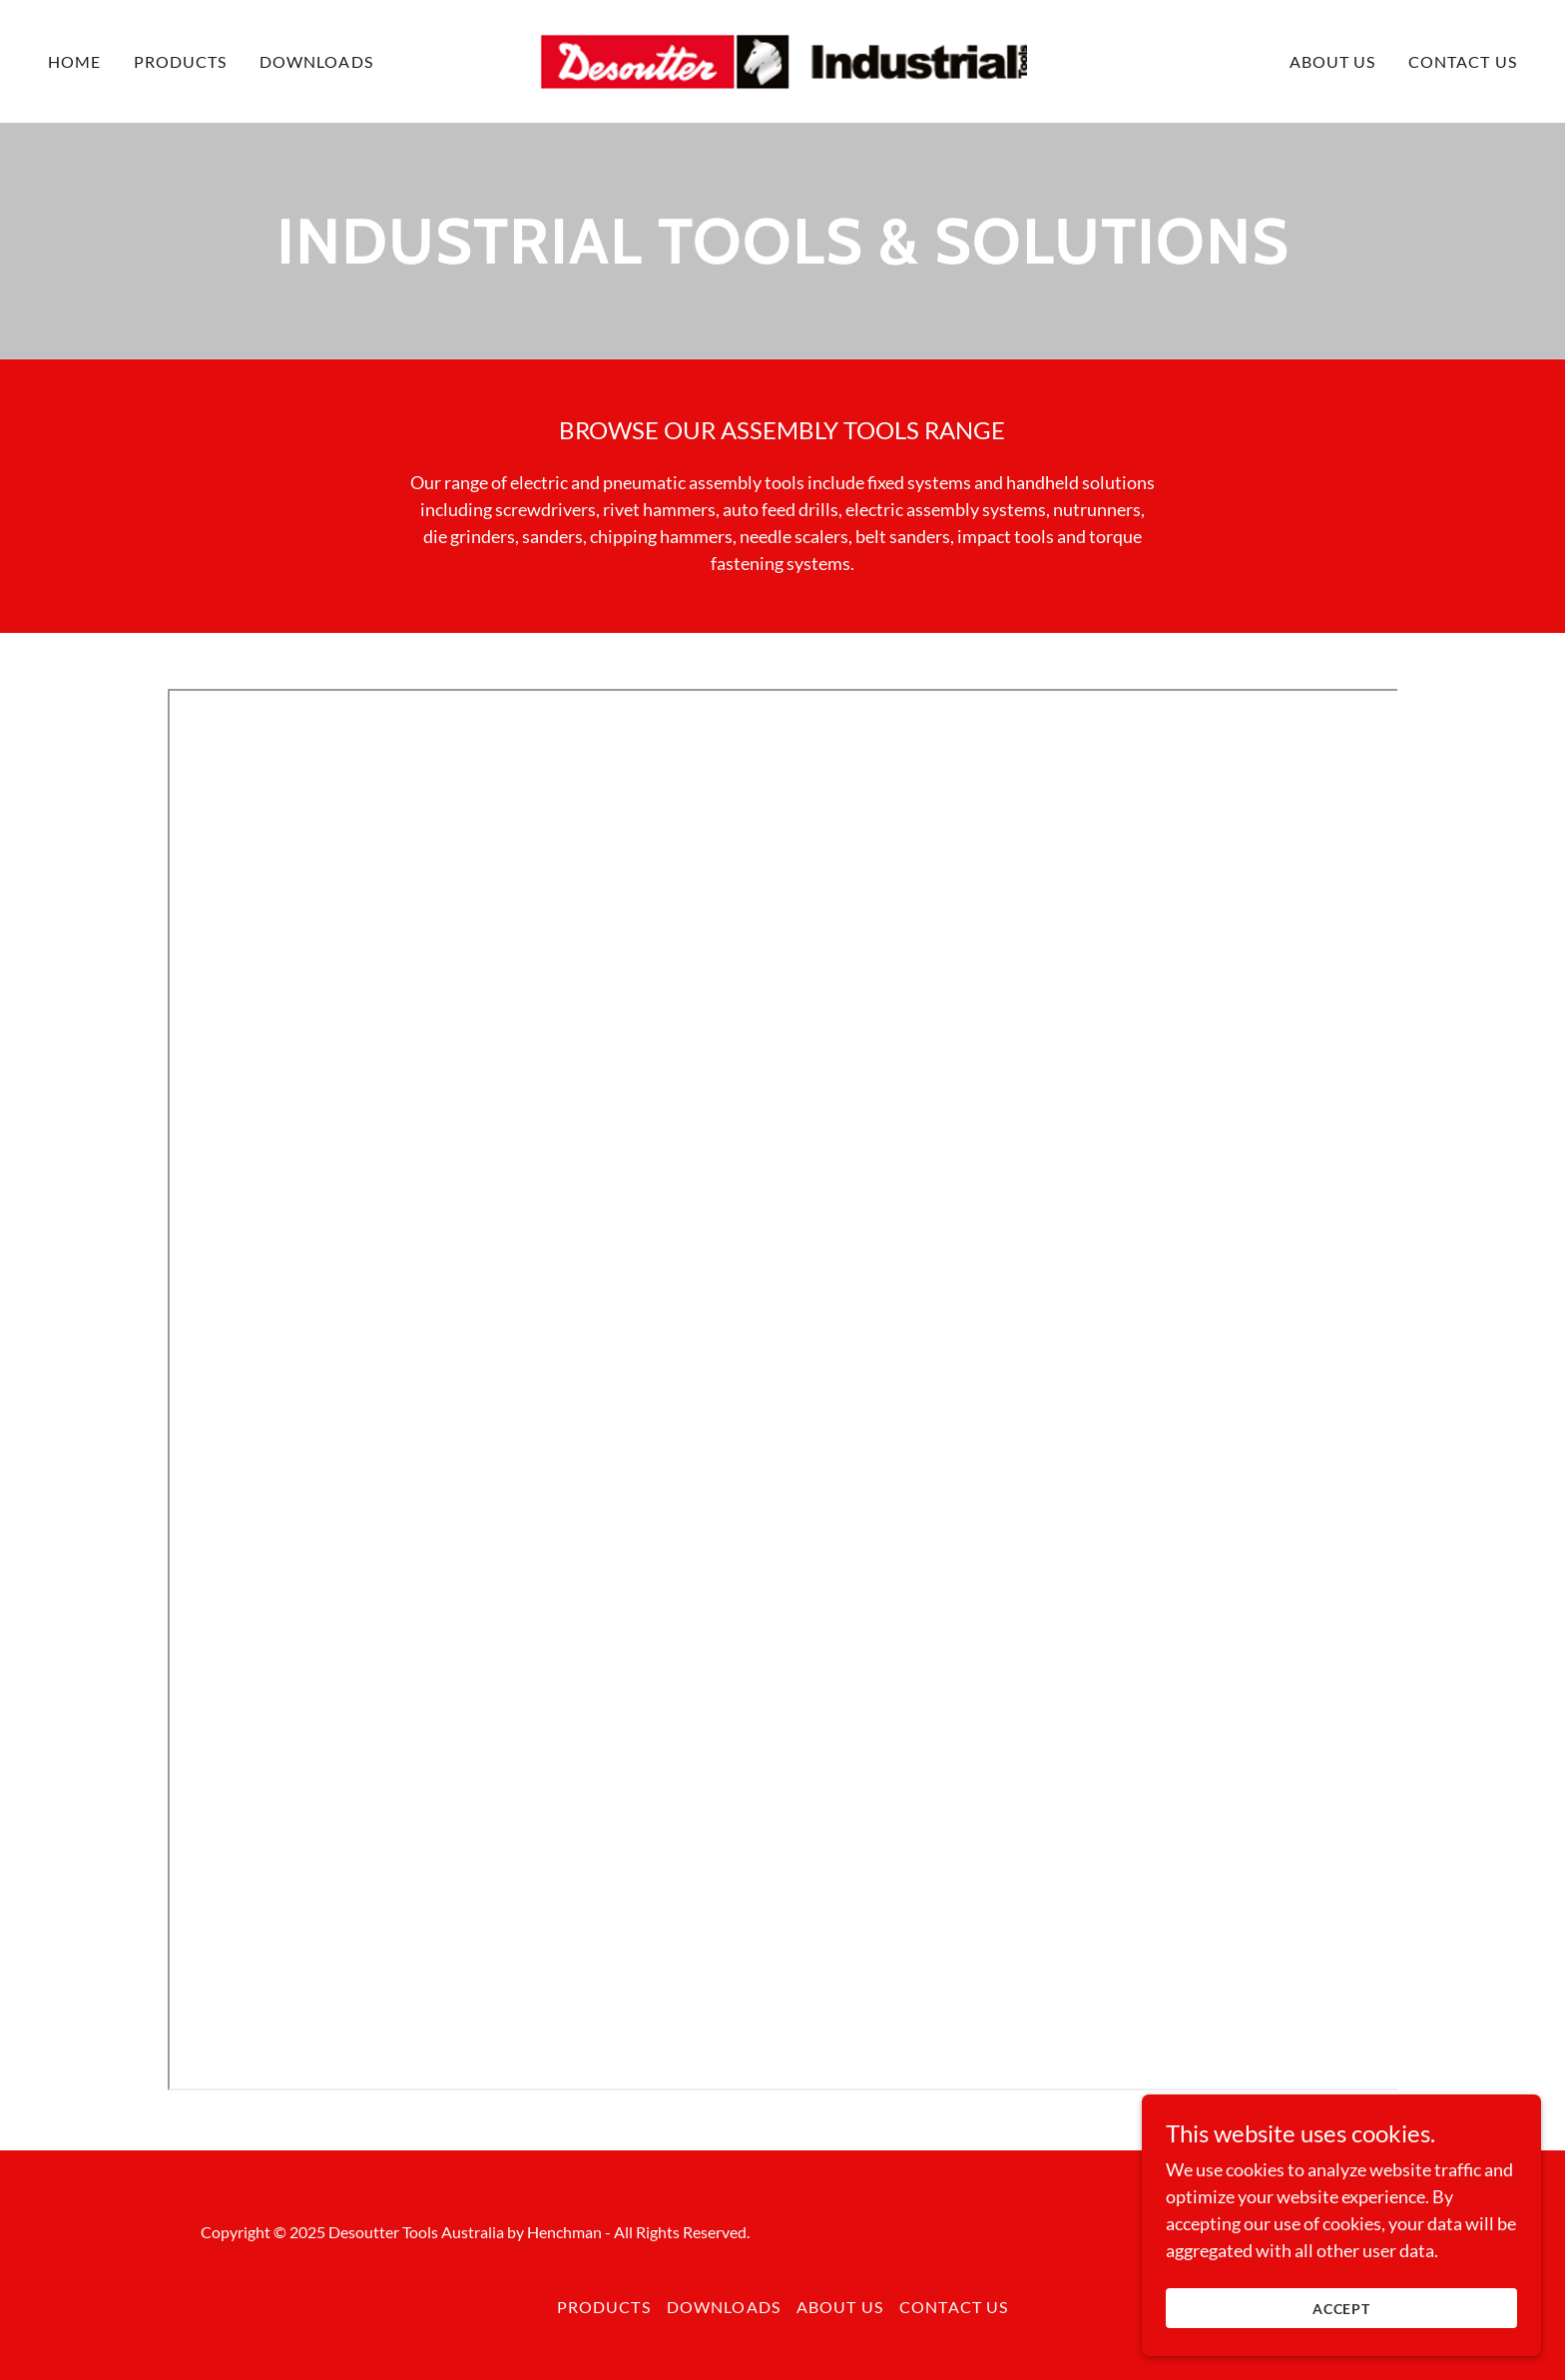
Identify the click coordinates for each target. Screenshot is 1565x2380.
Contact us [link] (1462, 61)
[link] (783, 59)
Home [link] (75, 61)
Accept (1341, 2308)
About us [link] (1333, 61)
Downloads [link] (316, 61)
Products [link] (181, 61)
